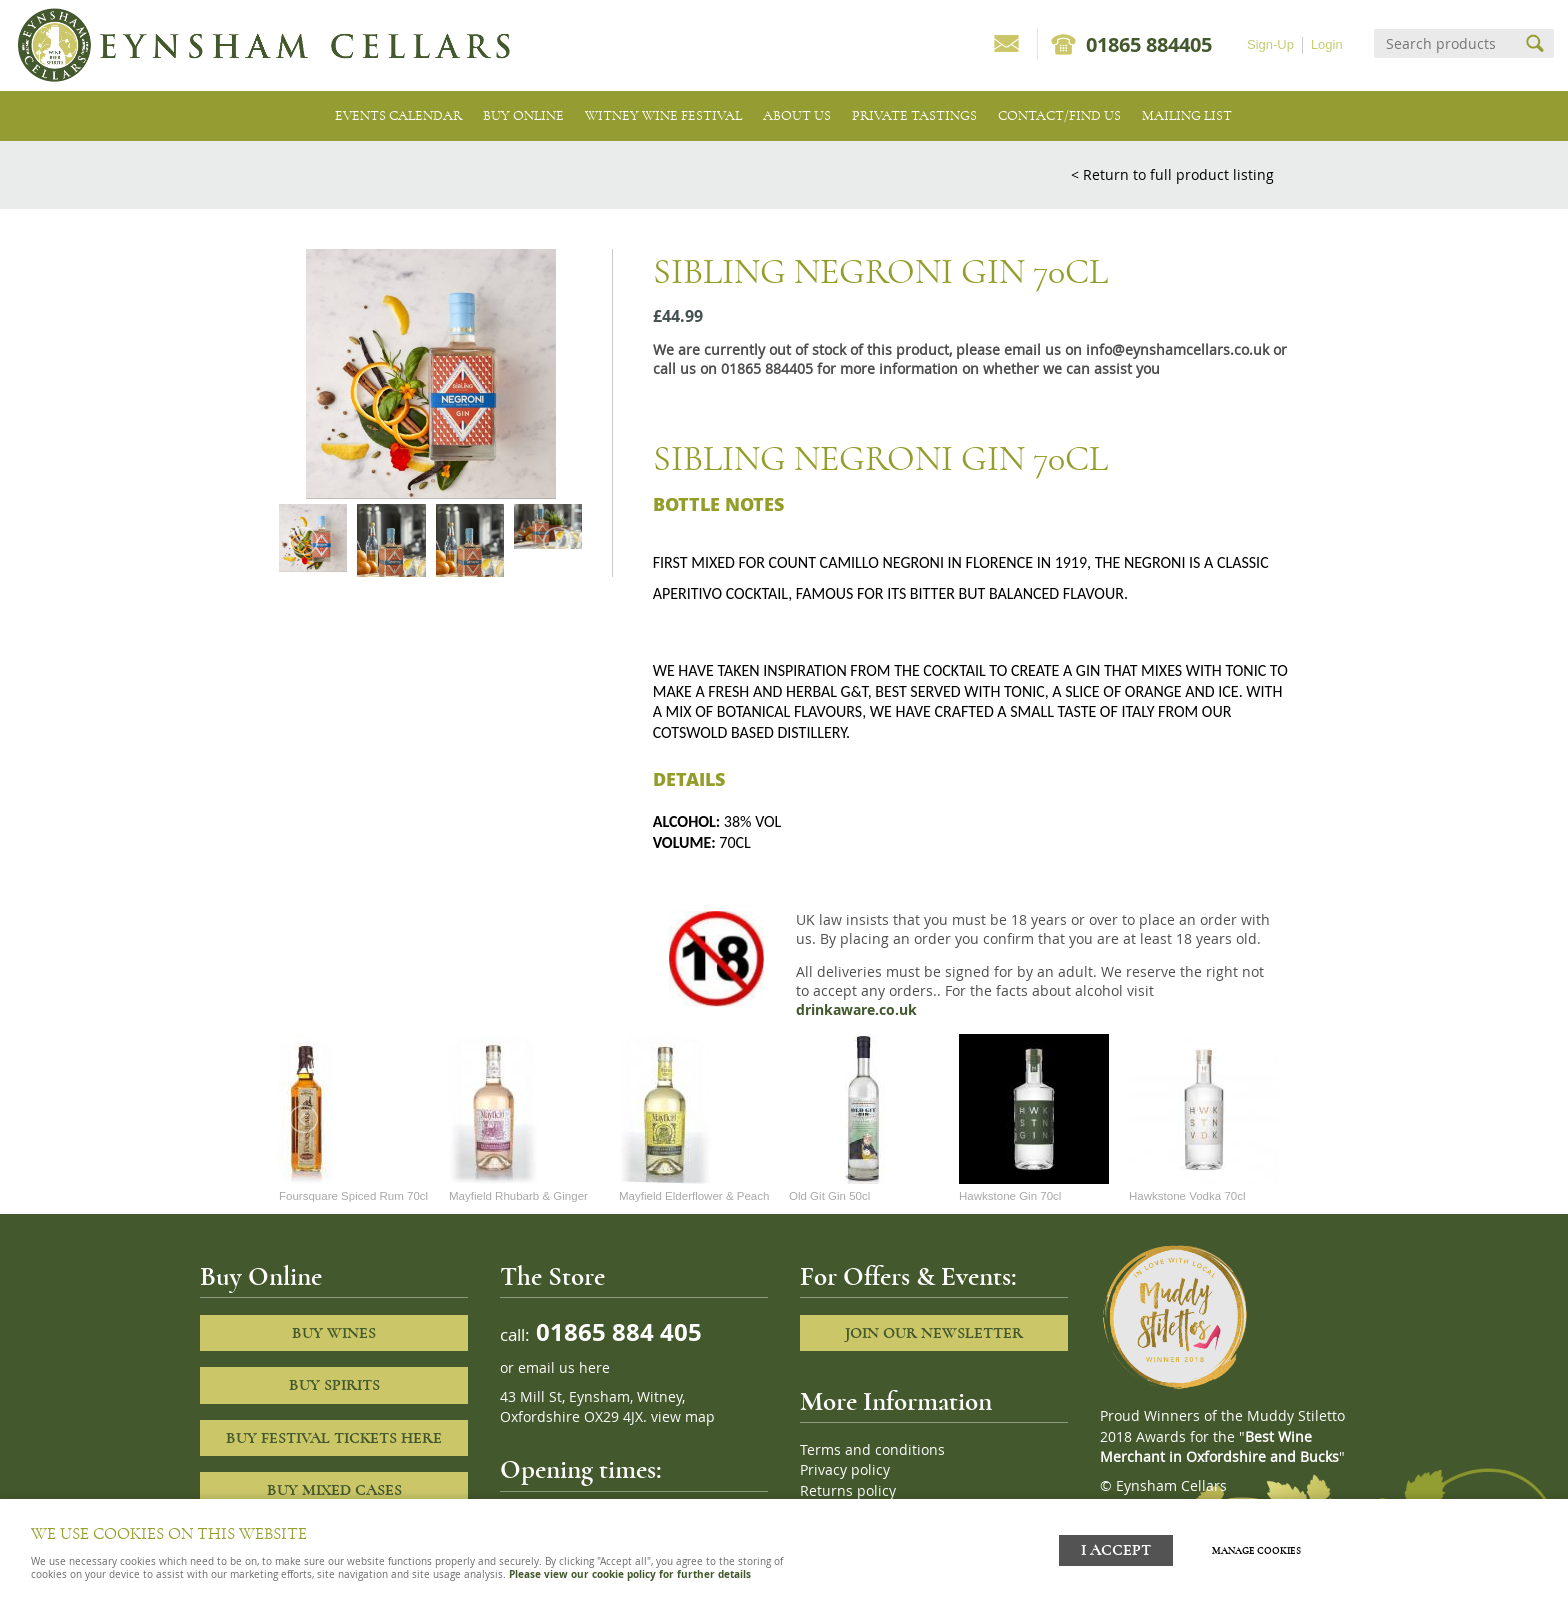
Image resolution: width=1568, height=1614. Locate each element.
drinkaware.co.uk (856, 1010)
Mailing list (1187, 115)
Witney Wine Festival (663, 115)
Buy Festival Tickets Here (334, 1438)
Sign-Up (1270, 44)
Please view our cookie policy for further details (630, 1574)
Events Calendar (398, 115)
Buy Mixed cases (334, 1490)
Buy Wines (334, 1333)
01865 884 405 (616, 1331)
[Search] (1446, 43)
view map (683, 1417)
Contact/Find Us (1059, 115)
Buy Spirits (334, 1385)
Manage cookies (1262, 1547)
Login (1327, 44)
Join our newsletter (934, 1333)
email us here (564, 1368)
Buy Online (523, 115)
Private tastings (914, 115)
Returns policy (848, 1491)
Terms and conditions (872, 1450)
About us (797, 115)
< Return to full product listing (1172, 174)
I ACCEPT (1116, 1546)
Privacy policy (845, 1470)
